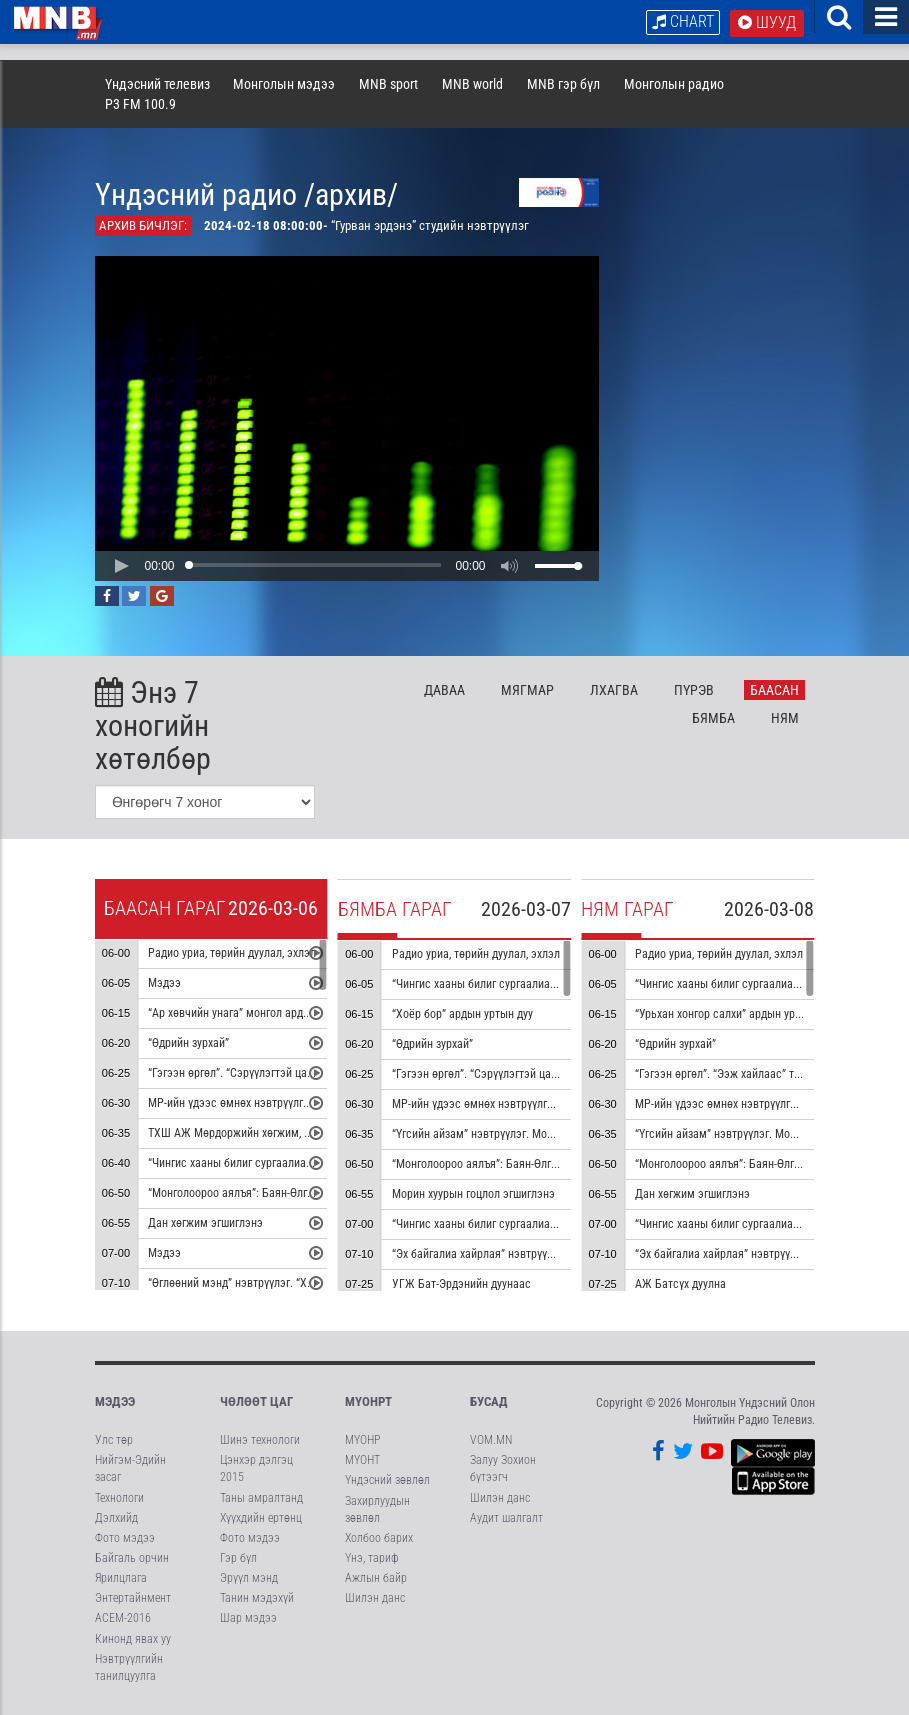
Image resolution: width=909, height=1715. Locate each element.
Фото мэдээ (125, 1538)
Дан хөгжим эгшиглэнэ (205, 1224)
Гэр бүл (238, 1558)
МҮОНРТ (368, 1401)
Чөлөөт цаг (256, 1401)
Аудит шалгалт (506, 1518)
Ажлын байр (376, 1578)
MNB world (472, 84)
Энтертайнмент (133, 1598)
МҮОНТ (362, 1460)
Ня (785, 718)
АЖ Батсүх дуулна (680, 1285)
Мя (527, 690)
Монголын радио (674, 84)
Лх (614, 690)
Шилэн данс (375, 1598)
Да (444, 690)
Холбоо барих (379, 1538)
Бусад (489, 1401)
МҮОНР (362, 1440)
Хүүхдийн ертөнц (261, 1518)
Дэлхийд (116, 1518)
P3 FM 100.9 (140, 104)
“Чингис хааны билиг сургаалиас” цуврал (251, 1164)
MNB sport (388, 84)
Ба (774, 690)
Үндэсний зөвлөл (387, 1480)
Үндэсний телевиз (157, 84)
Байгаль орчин (132, 1558)
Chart (683, 21)
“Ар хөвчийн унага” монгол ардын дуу (242, 1014)
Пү (694, 690)
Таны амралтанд (261, 1498)
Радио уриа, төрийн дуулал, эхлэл (232, 954)
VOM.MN (491, 1440)
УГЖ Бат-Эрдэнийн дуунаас (461, 1285)
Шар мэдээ (248, 1618)
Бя (713, 718)
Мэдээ (164, 984)
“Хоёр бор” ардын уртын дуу (462, 1015)
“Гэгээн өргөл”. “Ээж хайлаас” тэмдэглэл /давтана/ (764, 1075)
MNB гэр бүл (563, 84)
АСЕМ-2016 (123, 1618)
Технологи (119, 1498)
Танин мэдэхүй (257, 1598)
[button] (121, 566)
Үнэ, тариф (372, 1558)
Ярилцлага (121, 1578)
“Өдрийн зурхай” (188, 1044)
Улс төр (114, 1440)
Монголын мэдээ (284, 84)
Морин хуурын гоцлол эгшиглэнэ (473, 1195)
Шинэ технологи (260, 1440)
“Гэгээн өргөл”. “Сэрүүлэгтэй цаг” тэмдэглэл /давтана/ (285, 1074)
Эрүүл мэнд (249, 1578)
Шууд (767, 22)
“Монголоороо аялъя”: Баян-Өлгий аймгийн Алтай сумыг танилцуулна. (324, 1194)
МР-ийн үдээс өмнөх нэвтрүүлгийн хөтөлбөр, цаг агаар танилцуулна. (563, 1105)
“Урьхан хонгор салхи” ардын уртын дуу (734, 1015)
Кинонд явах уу (133, 1639)
